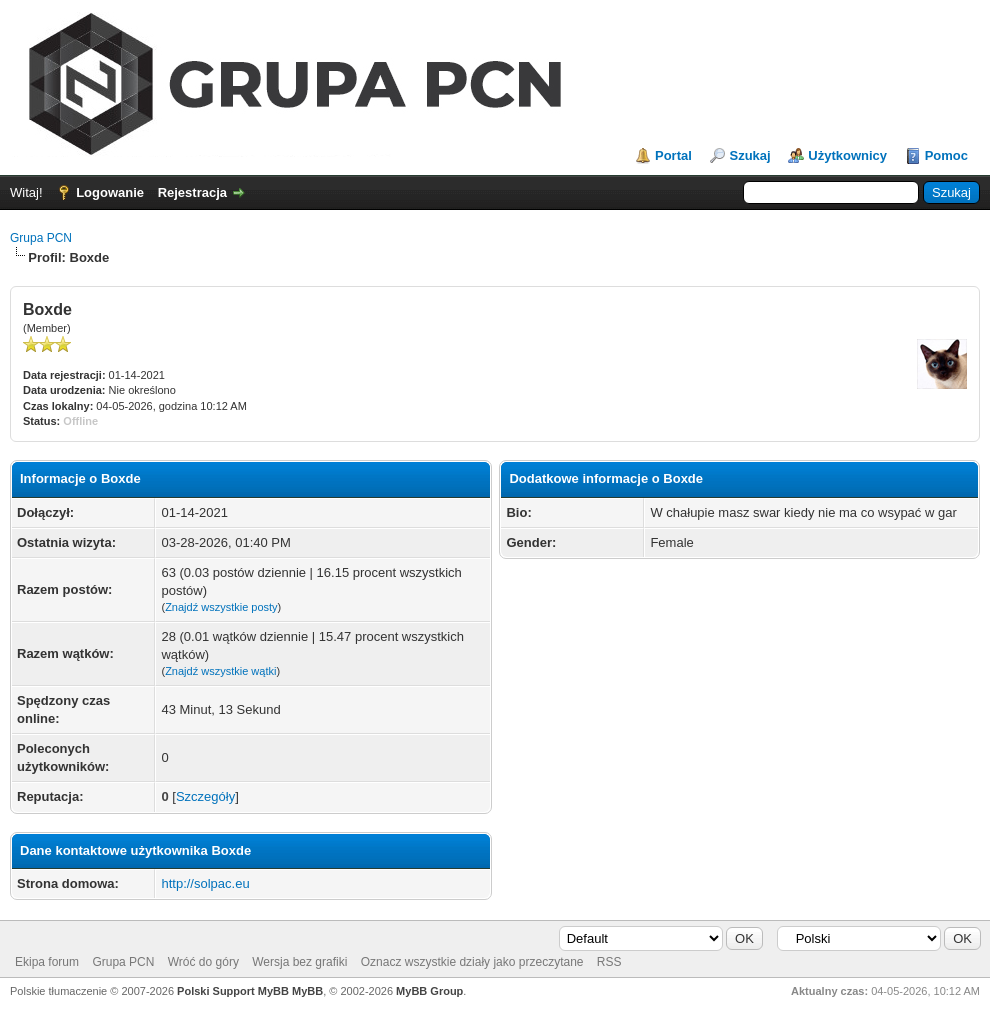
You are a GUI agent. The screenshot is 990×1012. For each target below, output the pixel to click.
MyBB (307, 991)
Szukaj (749, 155)
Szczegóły (205, 796)
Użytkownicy (847, 155)
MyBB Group (429, 991)
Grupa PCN (41, 238)
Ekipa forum (47, 962)
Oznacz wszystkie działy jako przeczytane (472, 962)
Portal (673, 155)
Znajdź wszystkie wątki (220, 671)
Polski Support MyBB (233, 991)
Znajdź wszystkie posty (221, 607)
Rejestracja (192, 192)
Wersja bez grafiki (299, 962)
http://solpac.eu (205, 883)
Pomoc (946, 155)
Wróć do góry (203, 962)
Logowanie (110, 192)
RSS (609, 962)
